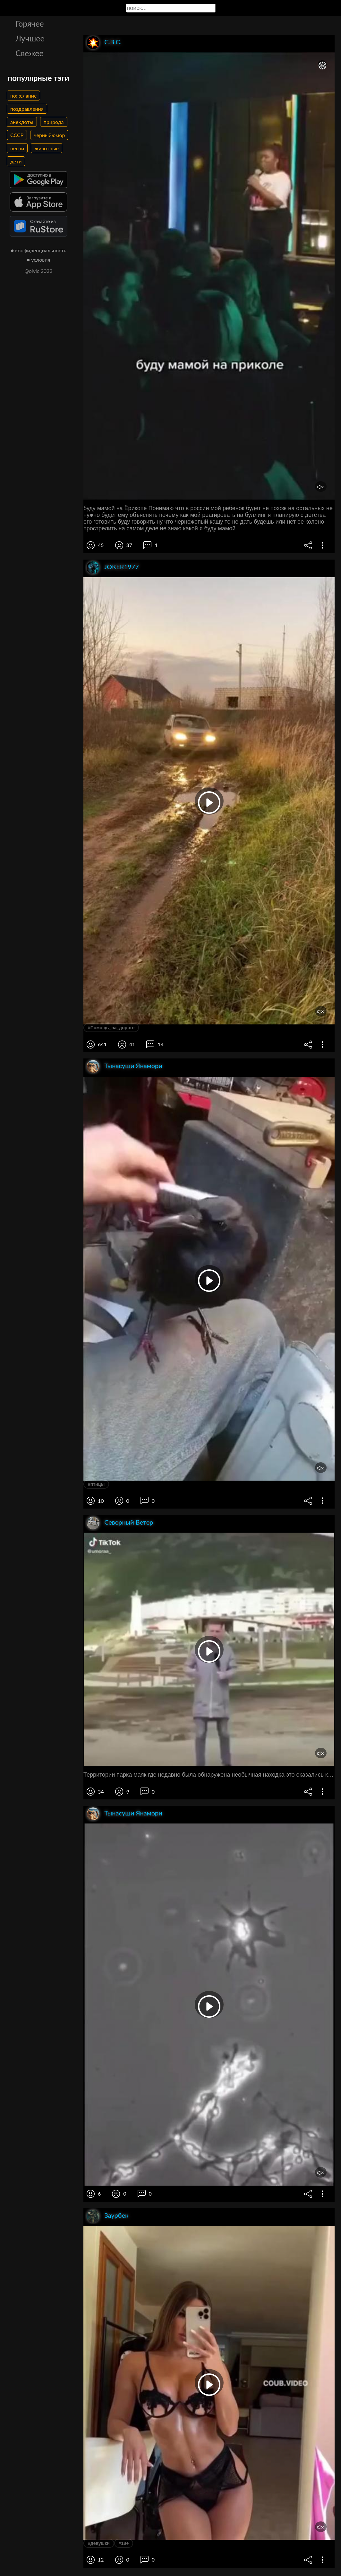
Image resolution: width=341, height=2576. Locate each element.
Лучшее (30, 38)
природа (54, 122)
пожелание (23, 95)
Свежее (29, 53)
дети (15, 161)
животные (46, 148)
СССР (16, 135)
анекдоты (21, 122)
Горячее (29, 23)
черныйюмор (49, 135)
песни (17, 148)
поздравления (27, 109)
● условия (38, 260)
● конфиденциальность (38, 250)
